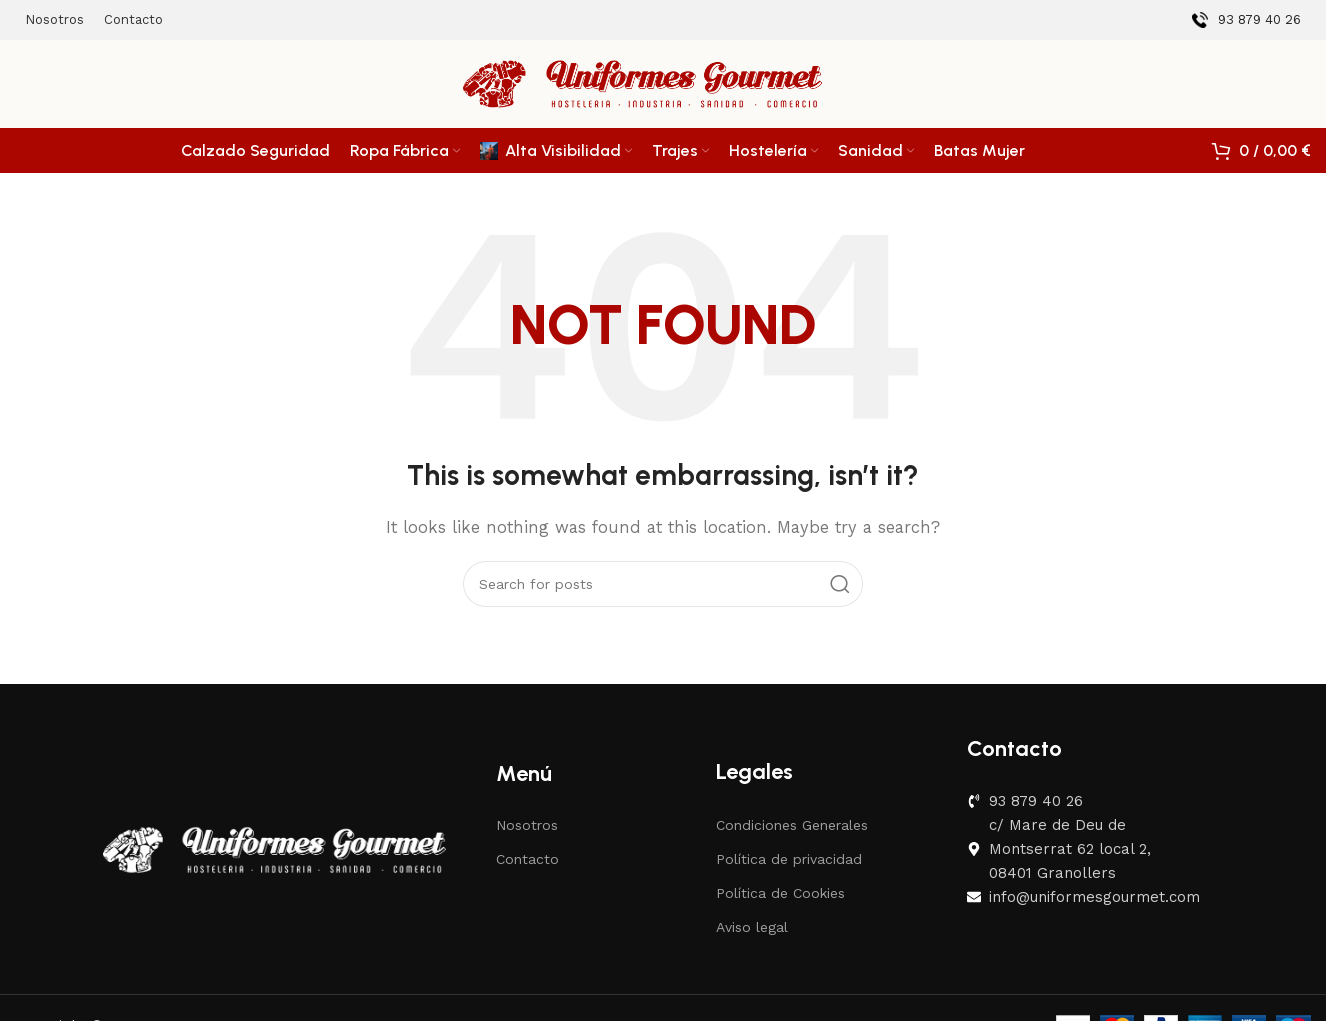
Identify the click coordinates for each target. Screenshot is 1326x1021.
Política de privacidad (789, 859)
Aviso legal (752, 927)
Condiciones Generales (792, 825)
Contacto (527, 859)
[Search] (663, 584)
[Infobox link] (1246, 20)
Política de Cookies (780, 893)
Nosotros (527, 825)
